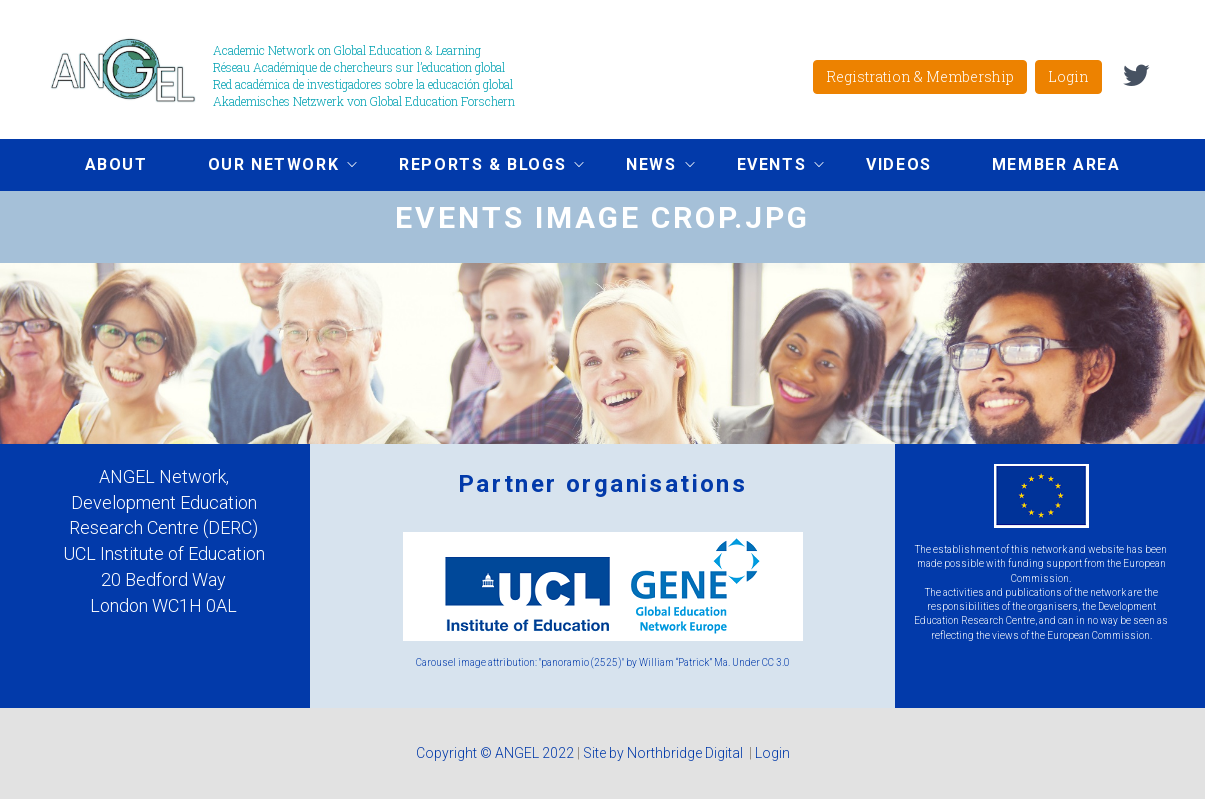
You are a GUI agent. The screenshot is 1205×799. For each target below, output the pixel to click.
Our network (268, 167)
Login (1068, 76)
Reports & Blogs (476, 167)
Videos (899, 164)
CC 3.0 (776, 662)
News (645, 167)
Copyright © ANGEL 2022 (495, 753)
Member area (1056, 164)
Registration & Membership (920, 76)
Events (766, 167)
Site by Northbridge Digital (664, 753)
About (116, 164)
